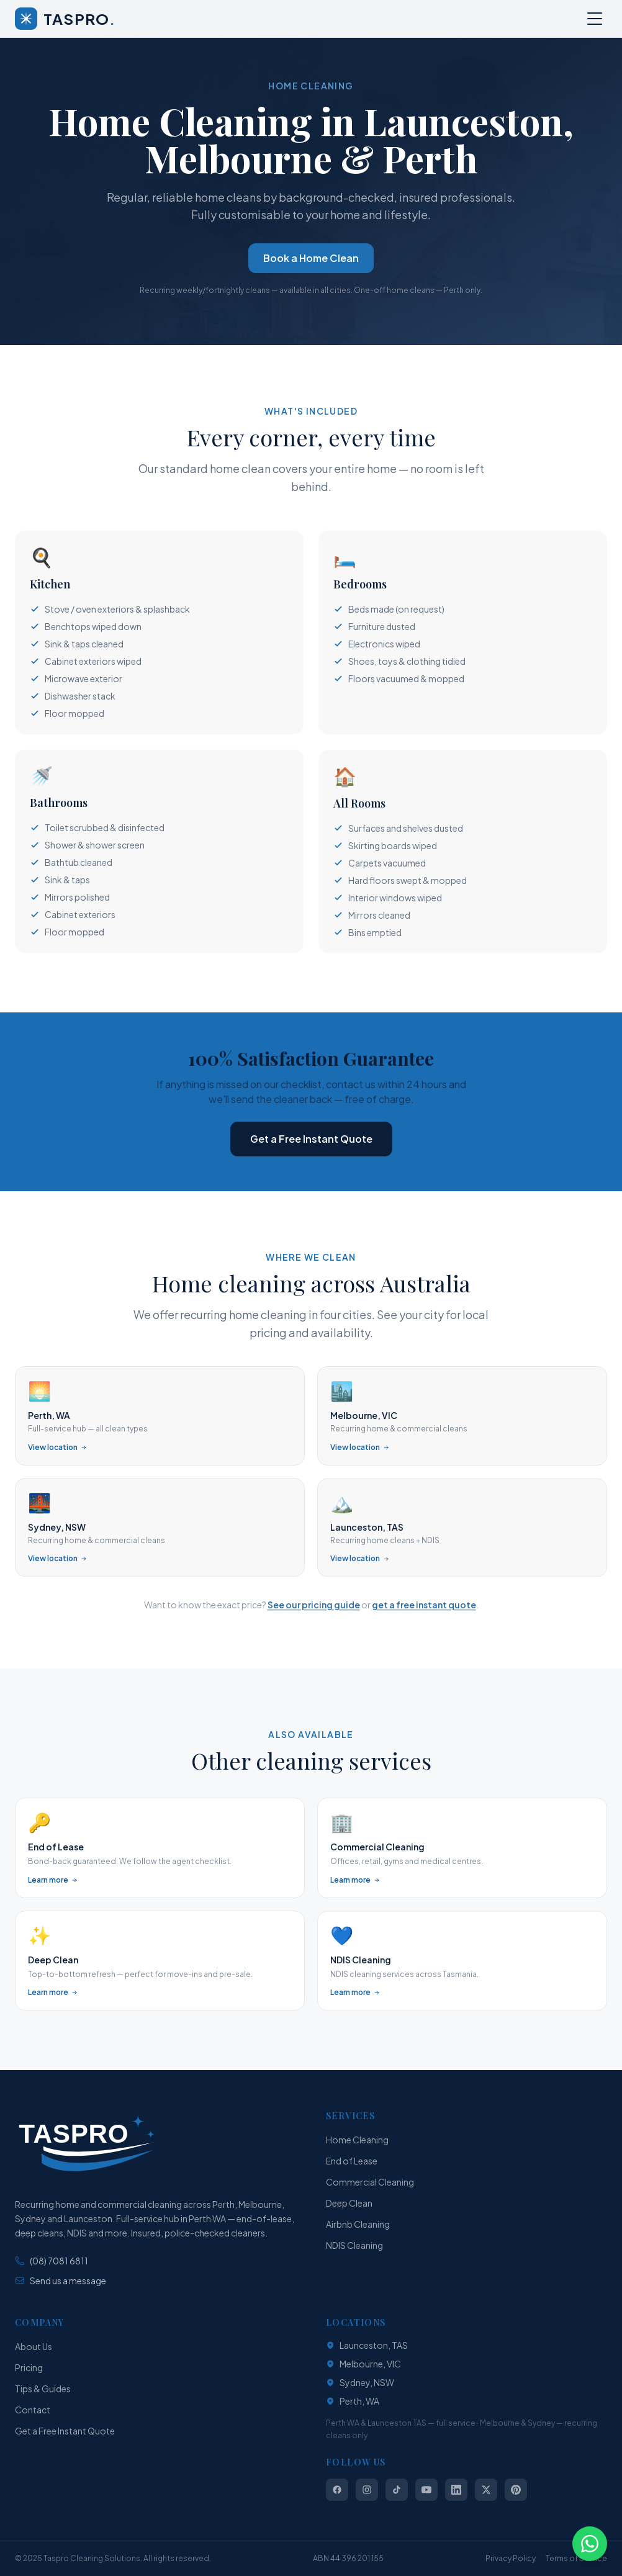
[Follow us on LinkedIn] (456, 2490)
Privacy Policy (510, 2558)
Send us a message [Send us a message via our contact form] (60, 2280)
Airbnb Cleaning (358, 2224)
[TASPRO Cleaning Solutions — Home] (86, 2144)
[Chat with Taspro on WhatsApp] (589, 2543)
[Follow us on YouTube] (426, 2490)
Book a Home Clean (311, 257)
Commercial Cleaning (370, 2181)
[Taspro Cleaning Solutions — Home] (65, 18)
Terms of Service (576, 2558)
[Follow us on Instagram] (367, 2490)
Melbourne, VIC (363, 2363)
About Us (33, 2346)
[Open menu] (594, 18)
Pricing (29, 2367)
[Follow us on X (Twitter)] (486, 2490)
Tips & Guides (43, 2388)
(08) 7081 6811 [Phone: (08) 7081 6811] (51, 2260)
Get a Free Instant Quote (311, 1140)
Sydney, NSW (360, 2382)
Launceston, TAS (367, 2345)
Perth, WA (352, 2401)
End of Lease (351, 2160)
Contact (32, 2409)
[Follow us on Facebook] (337, 2490)
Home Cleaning (357, 2139)
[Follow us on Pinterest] (516, 2490)
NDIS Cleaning (354, 2245)
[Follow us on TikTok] (396, 2490)
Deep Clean (349, 2203)
